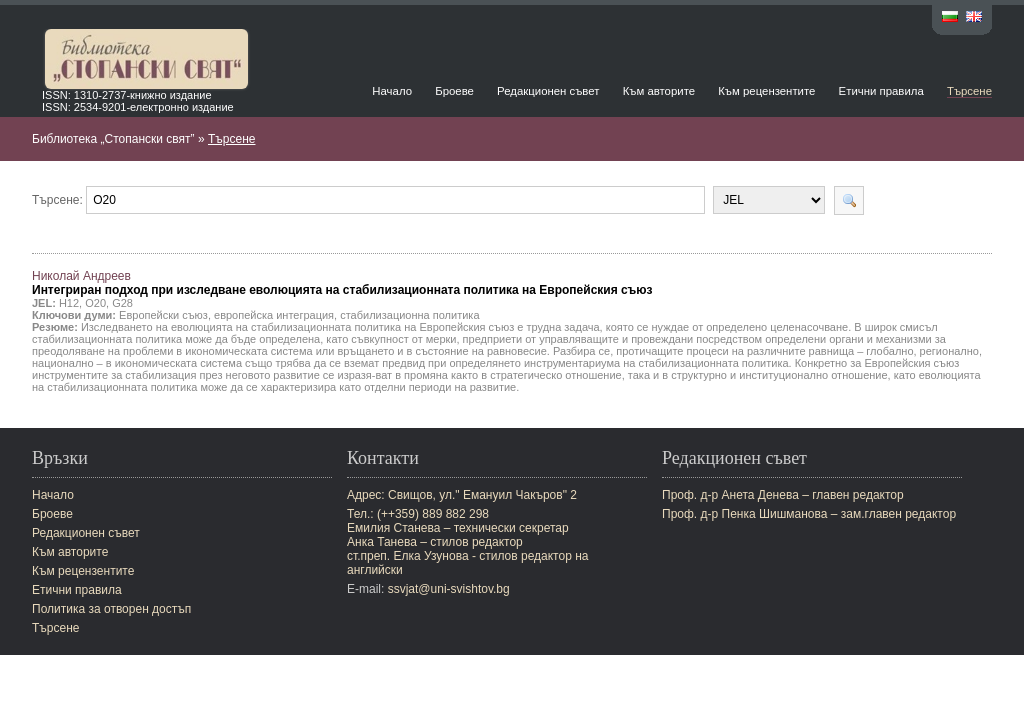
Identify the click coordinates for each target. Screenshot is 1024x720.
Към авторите (659, 91)
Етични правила (881, 91)
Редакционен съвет (548, 91)
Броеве (454, 91)
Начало (392, 91)
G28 (122, 303)
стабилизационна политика (409, 315)
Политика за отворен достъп (111, 609)
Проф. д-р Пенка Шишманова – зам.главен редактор (809, 514)
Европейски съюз (163, 315)
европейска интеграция (274, 315)
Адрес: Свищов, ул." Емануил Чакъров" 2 (462, 495)
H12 (69, 303)
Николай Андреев (342, 283)
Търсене (969, 91)
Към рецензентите (766, 91)
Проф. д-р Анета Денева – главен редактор (783, 495)
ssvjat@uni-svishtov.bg (449, 589)
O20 (95, 303)
